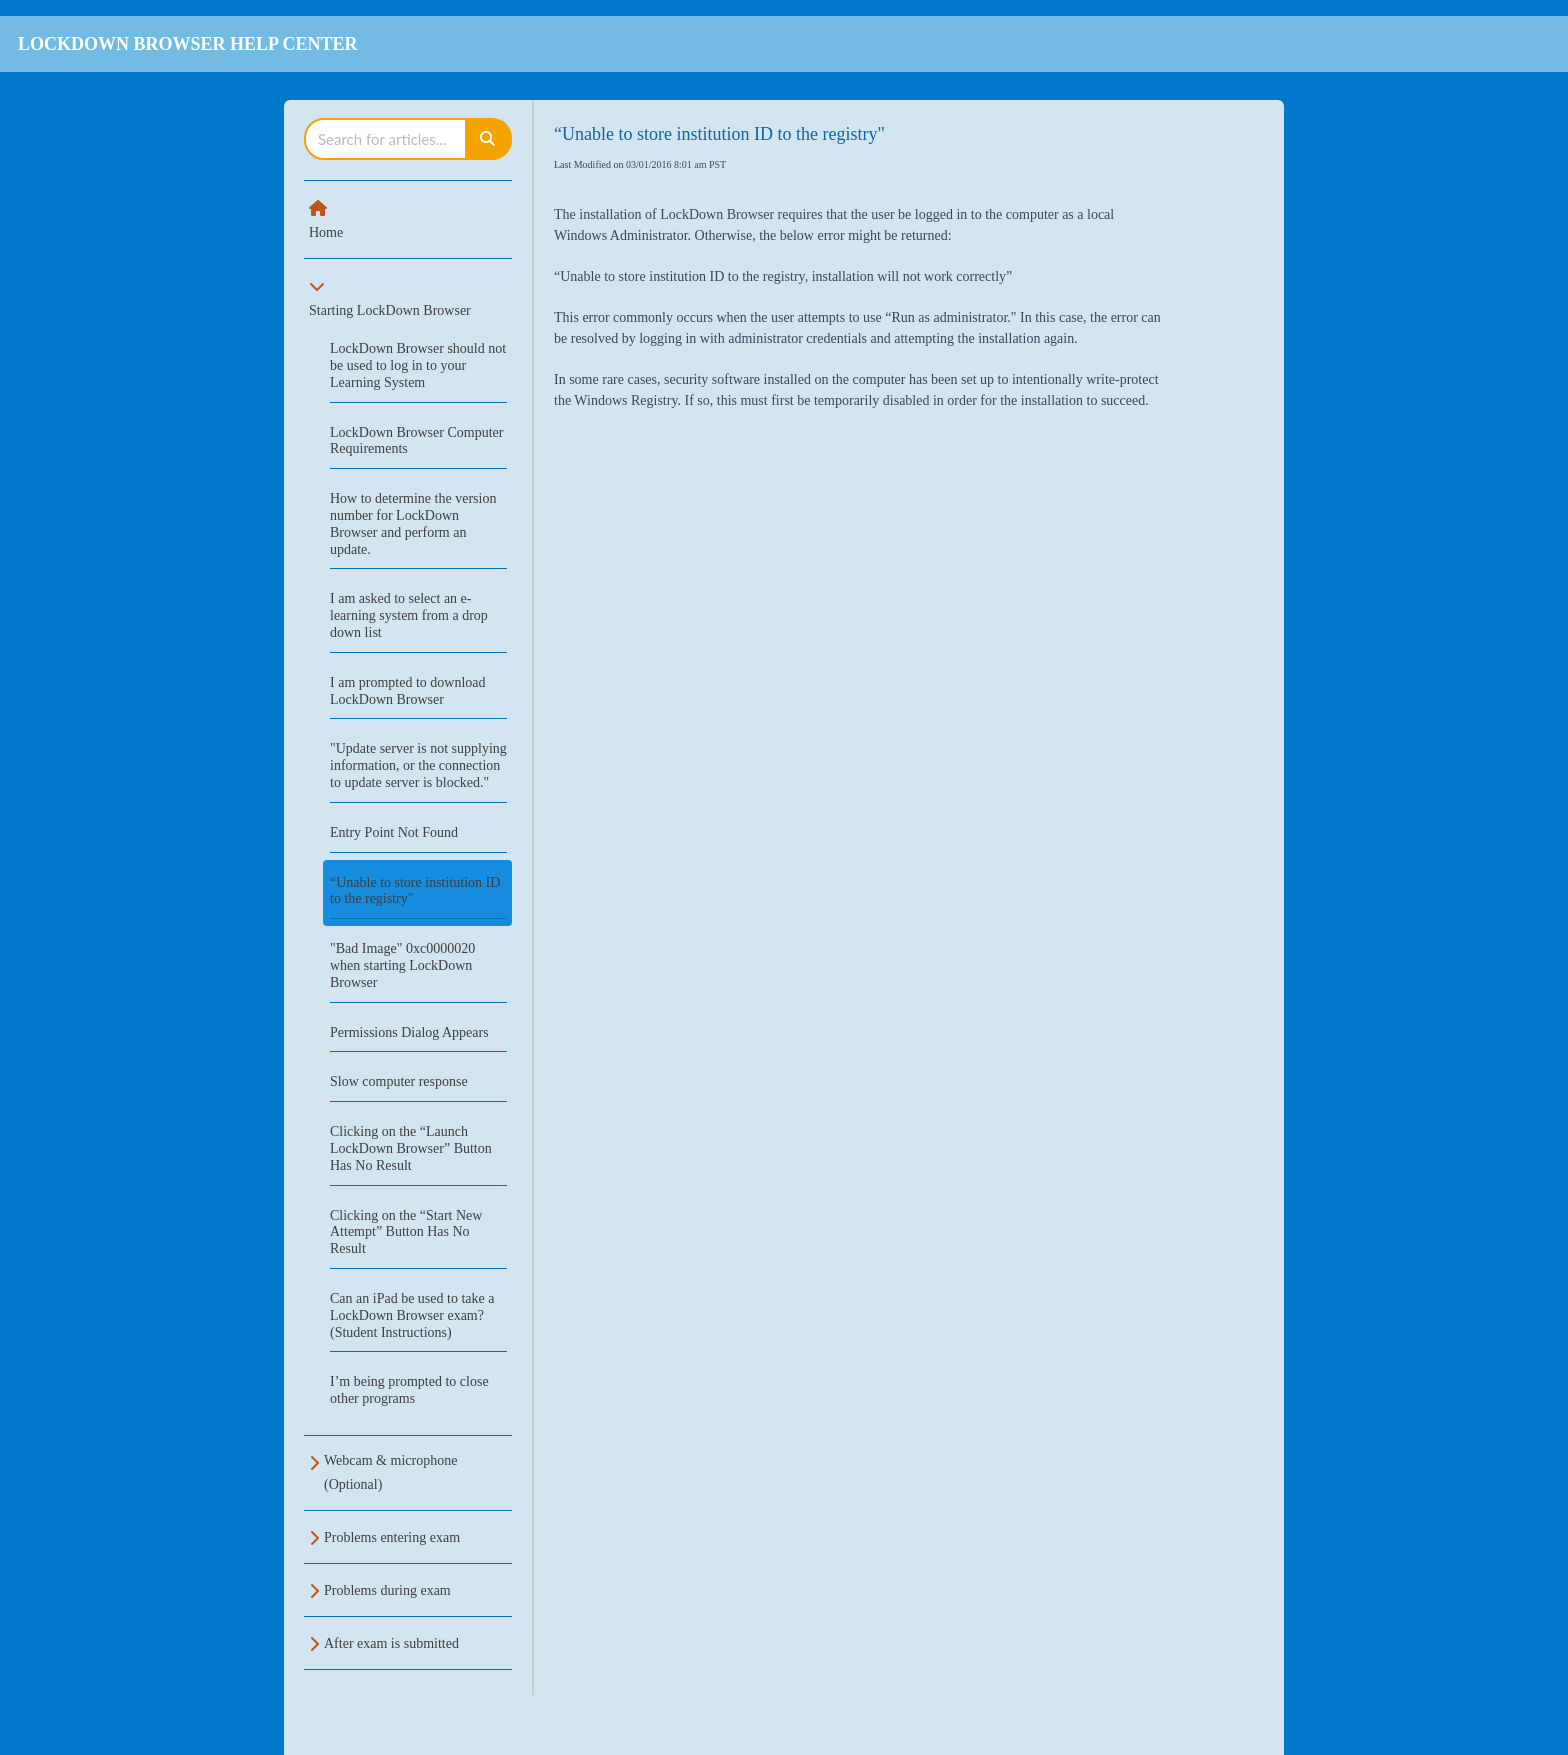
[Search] (488, 139)
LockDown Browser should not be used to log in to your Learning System (418, 365)
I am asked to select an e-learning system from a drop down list (409, 615)
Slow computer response (399, 1081)
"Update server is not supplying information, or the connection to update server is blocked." (418, 765)
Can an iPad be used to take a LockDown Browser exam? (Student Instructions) (412, 1315)
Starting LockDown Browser (390, 310)
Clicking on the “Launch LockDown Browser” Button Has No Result (411, 1148)
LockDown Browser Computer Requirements (416, 441)
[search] (386, 139)
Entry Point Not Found (394, 832)
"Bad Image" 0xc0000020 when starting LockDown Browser (402, 965)
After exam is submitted (391, 1643)
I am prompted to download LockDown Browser (408, 691)
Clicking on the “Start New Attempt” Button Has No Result (406, 1232)
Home (326, 232)
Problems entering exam (392, 1537)
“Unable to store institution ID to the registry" (415, 891)
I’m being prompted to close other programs (409, 1390)
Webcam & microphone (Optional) (390, 1472)
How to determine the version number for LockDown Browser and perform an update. (413, 523)
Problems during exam (387, 1590)
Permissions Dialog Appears (409, 1032)
